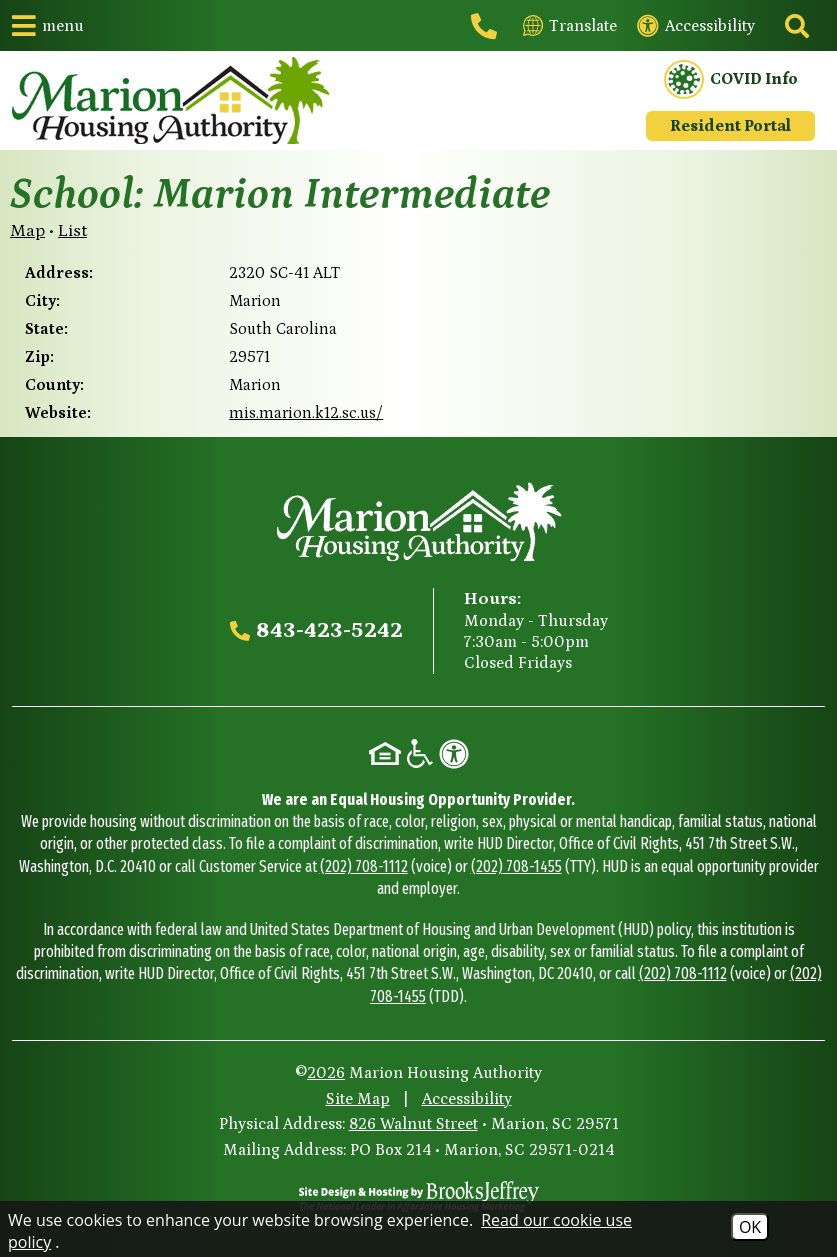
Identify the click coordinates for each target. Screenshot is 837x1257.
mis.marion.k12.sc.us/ (306, 413)
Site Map (358, 1099)
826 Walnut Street (413, 1124)
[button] (48, 25)
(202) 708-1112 (364, 866)
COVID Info (731, 80)
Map (27, 231)
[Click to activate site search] (795, 26)
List (72, 231)
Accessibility (467, 1099)
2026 (326, 1073)
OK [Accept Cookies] (750, 1227)
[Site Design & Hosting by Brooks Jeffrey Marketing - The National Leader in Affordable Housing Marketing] (419, 1196)
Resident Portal (730, 126)
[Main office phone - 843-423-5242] (487, 26)
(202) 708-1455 (516, 866)
